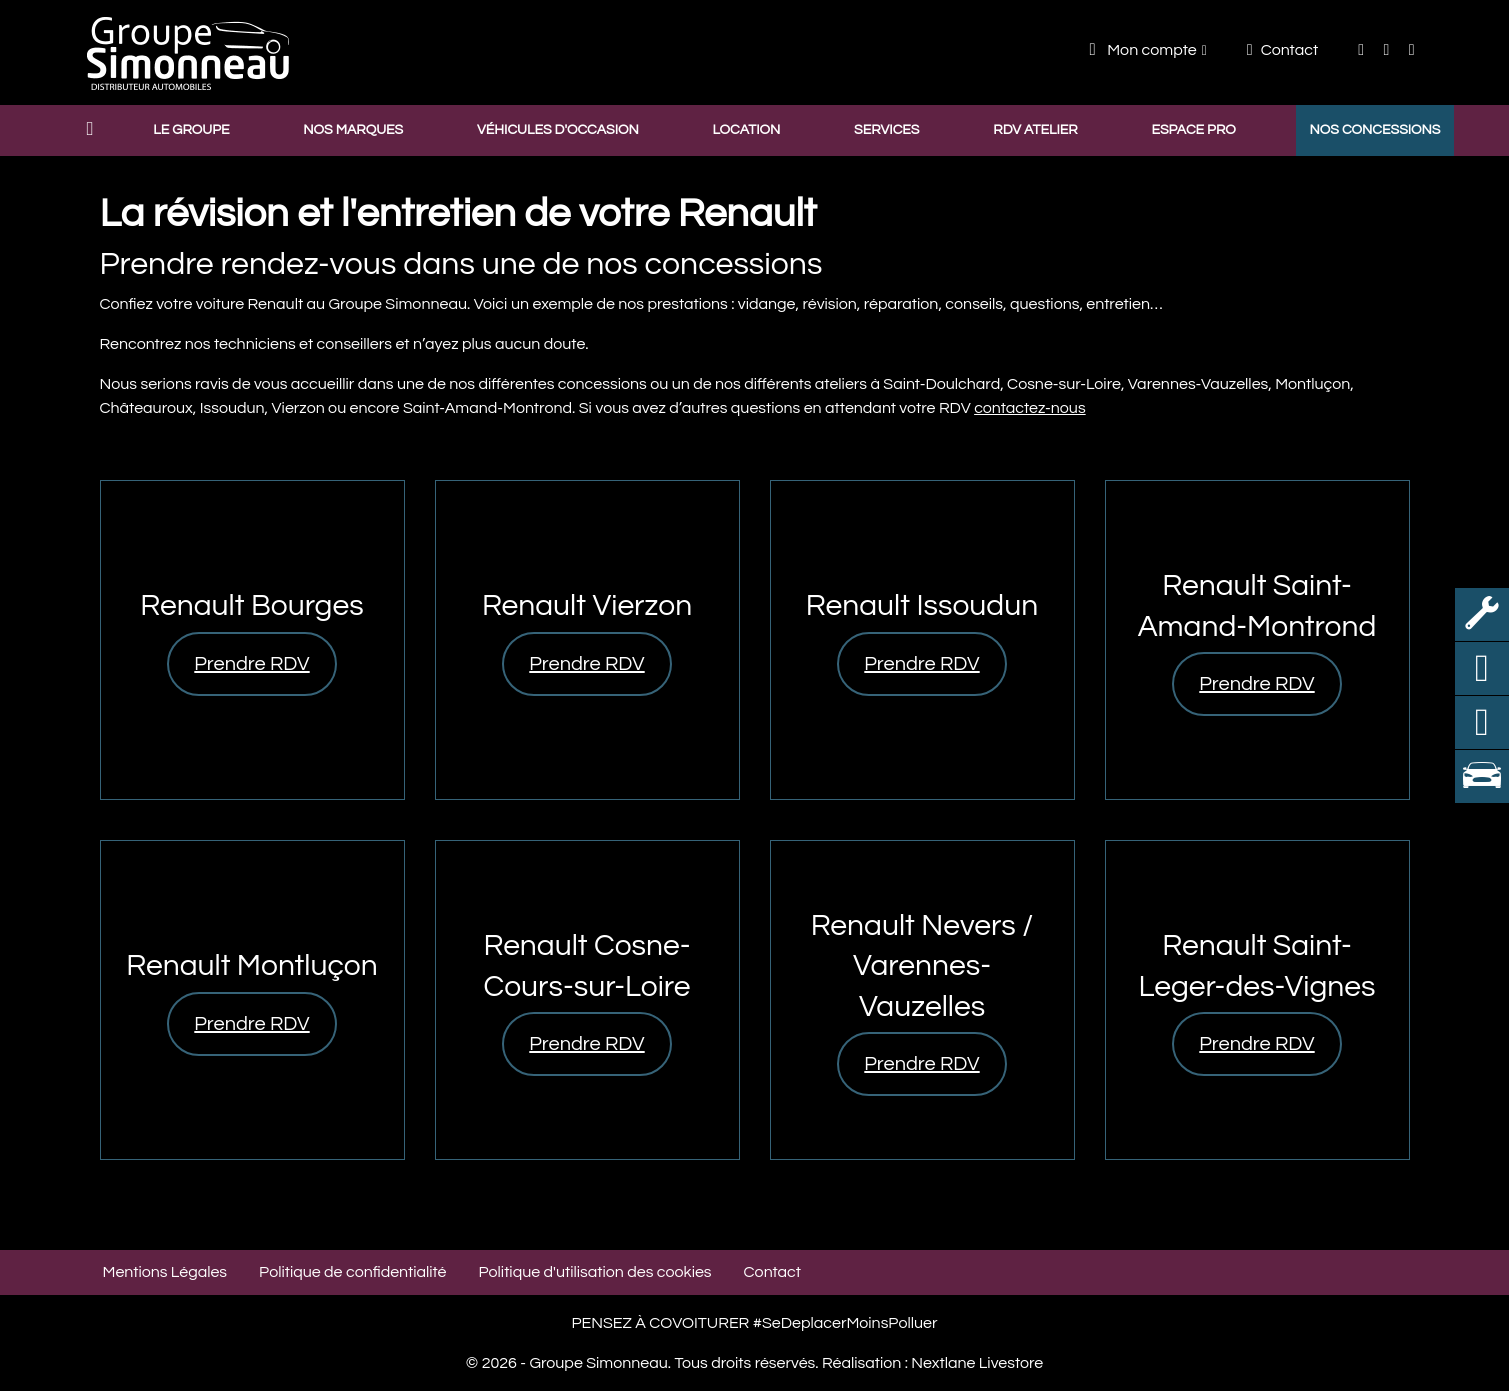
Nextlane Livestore (975, 1363)
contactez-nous (1030, 408)
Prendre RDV (251, 664)
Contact (1282, 50)
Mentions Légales (165, 1272)
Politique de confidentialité (352, 1272)
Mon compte (1143, 49)
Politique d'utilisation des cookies (595, 1272)
